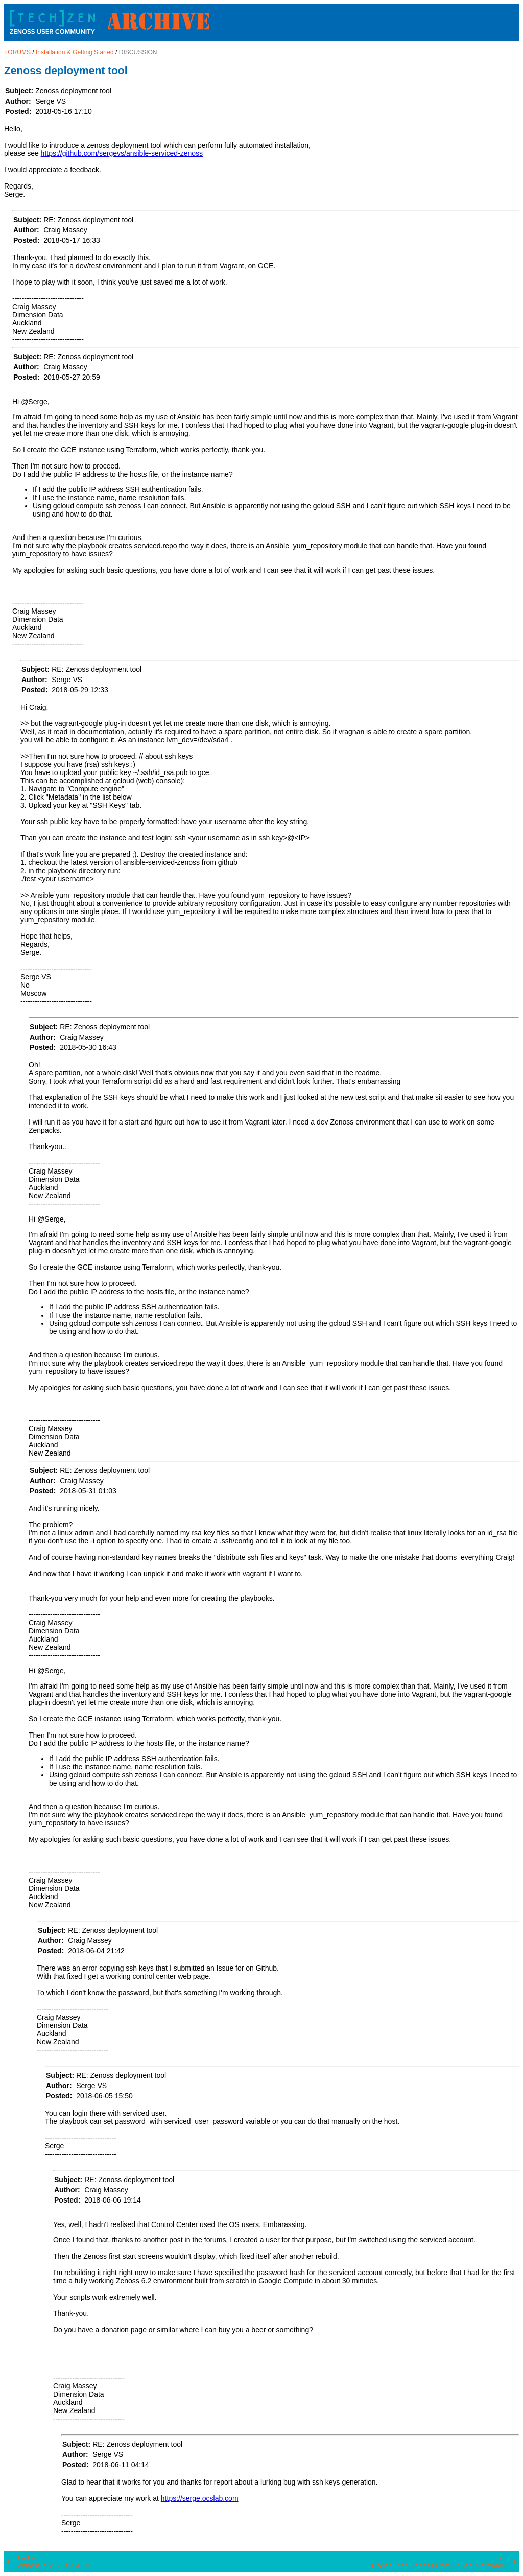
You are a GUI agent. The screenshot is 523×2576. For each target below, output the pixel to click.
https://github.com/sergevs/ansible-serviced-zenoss (122, 153)
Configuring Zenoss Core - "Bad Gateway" (439, 2563)
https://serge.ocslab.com (200, 2498)
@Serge (34, 401)
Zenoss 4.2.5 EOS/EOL (54, 2563)
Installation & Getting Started (75, 52)
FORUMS (17, 52)
